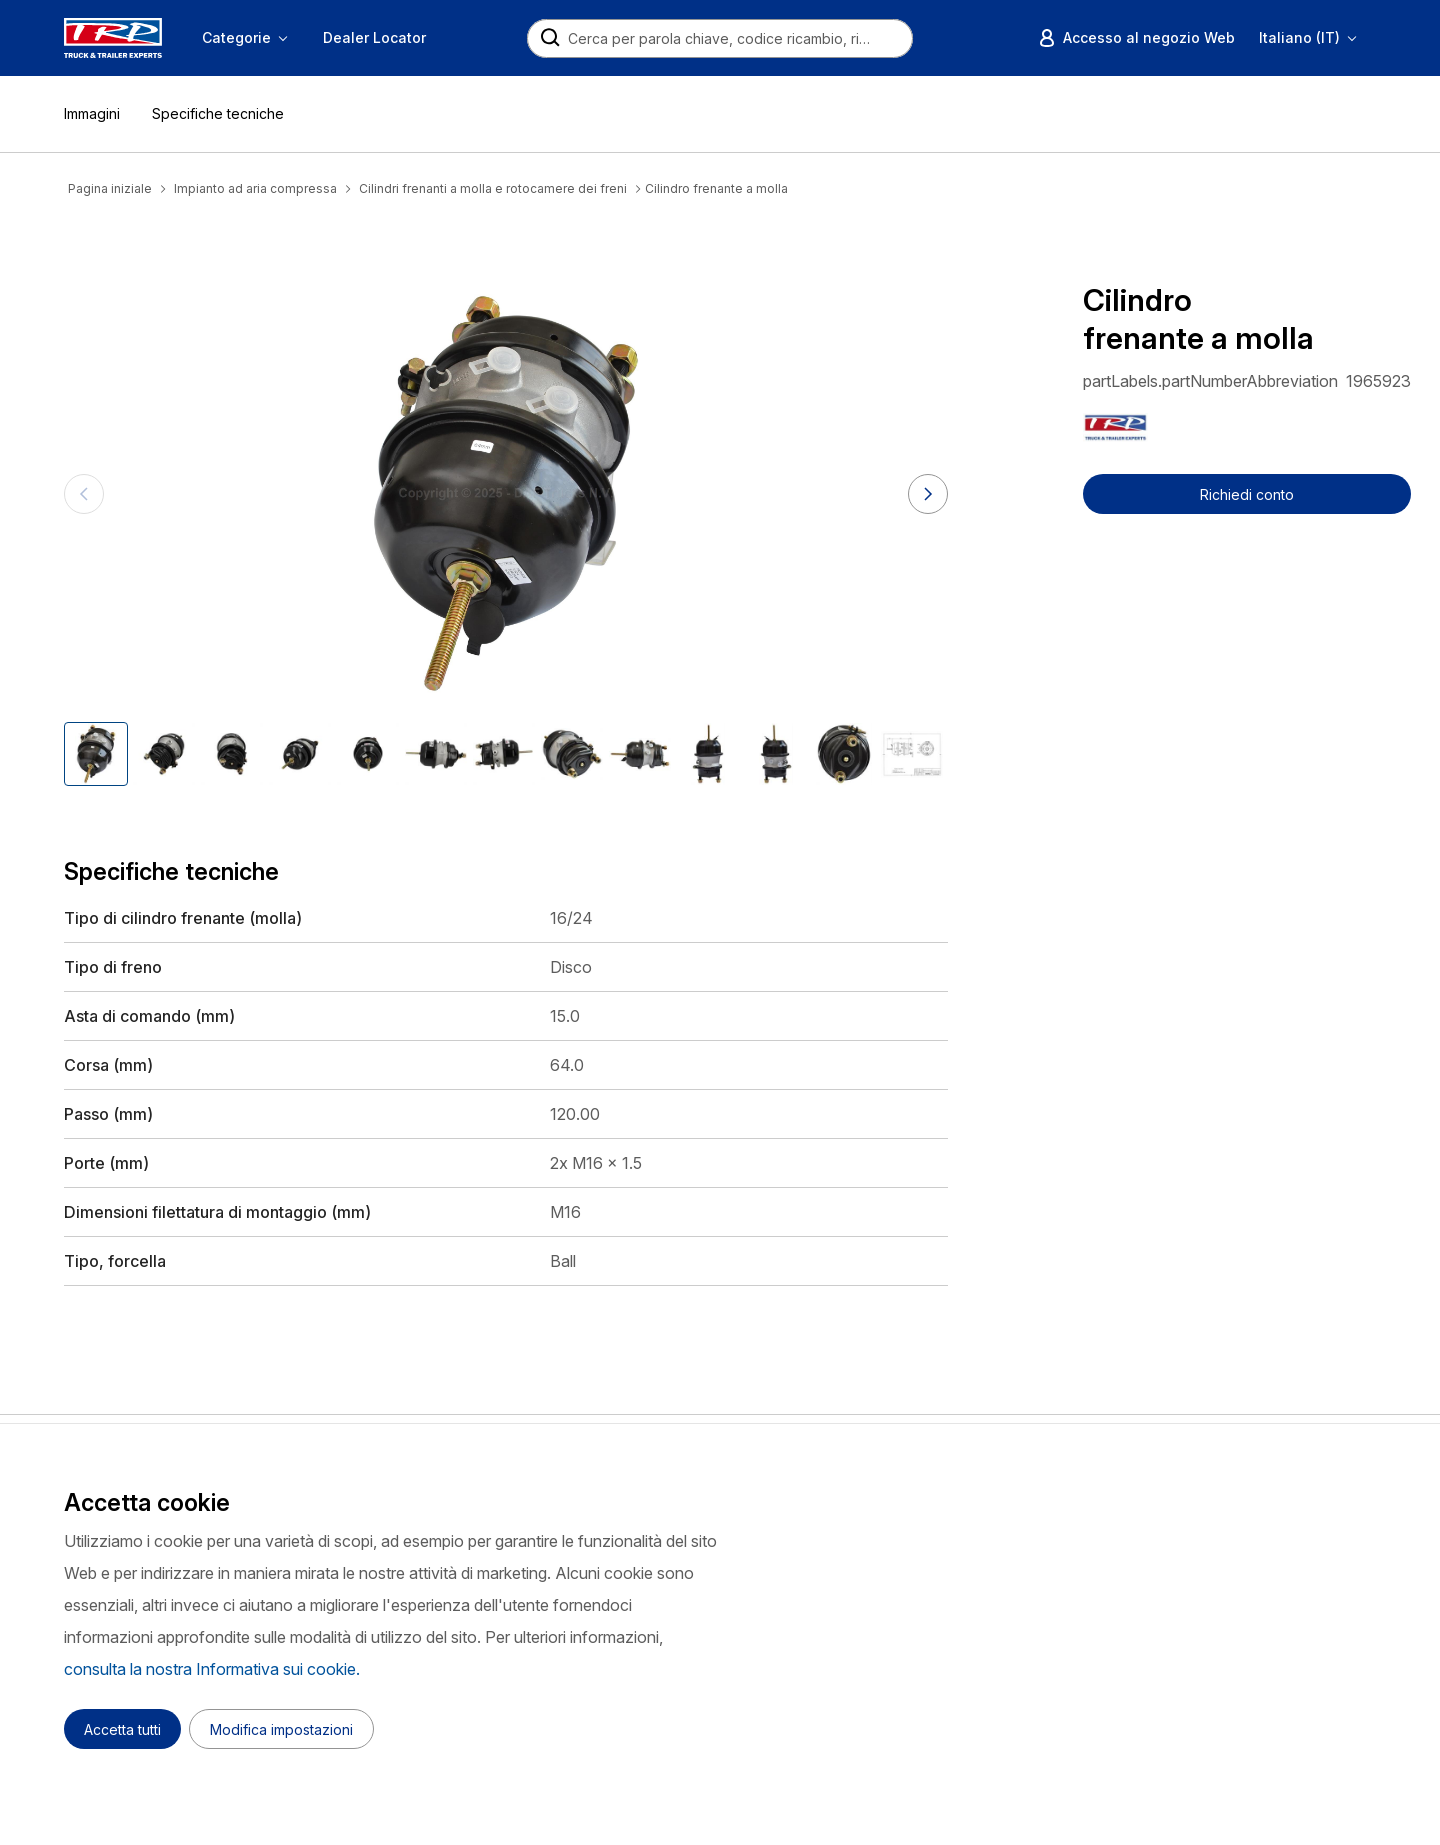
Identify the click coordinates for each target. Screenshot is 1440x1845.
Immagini (92, 113)
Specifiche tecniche (218, 113)
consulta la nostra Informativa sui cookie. (212, 1669)
